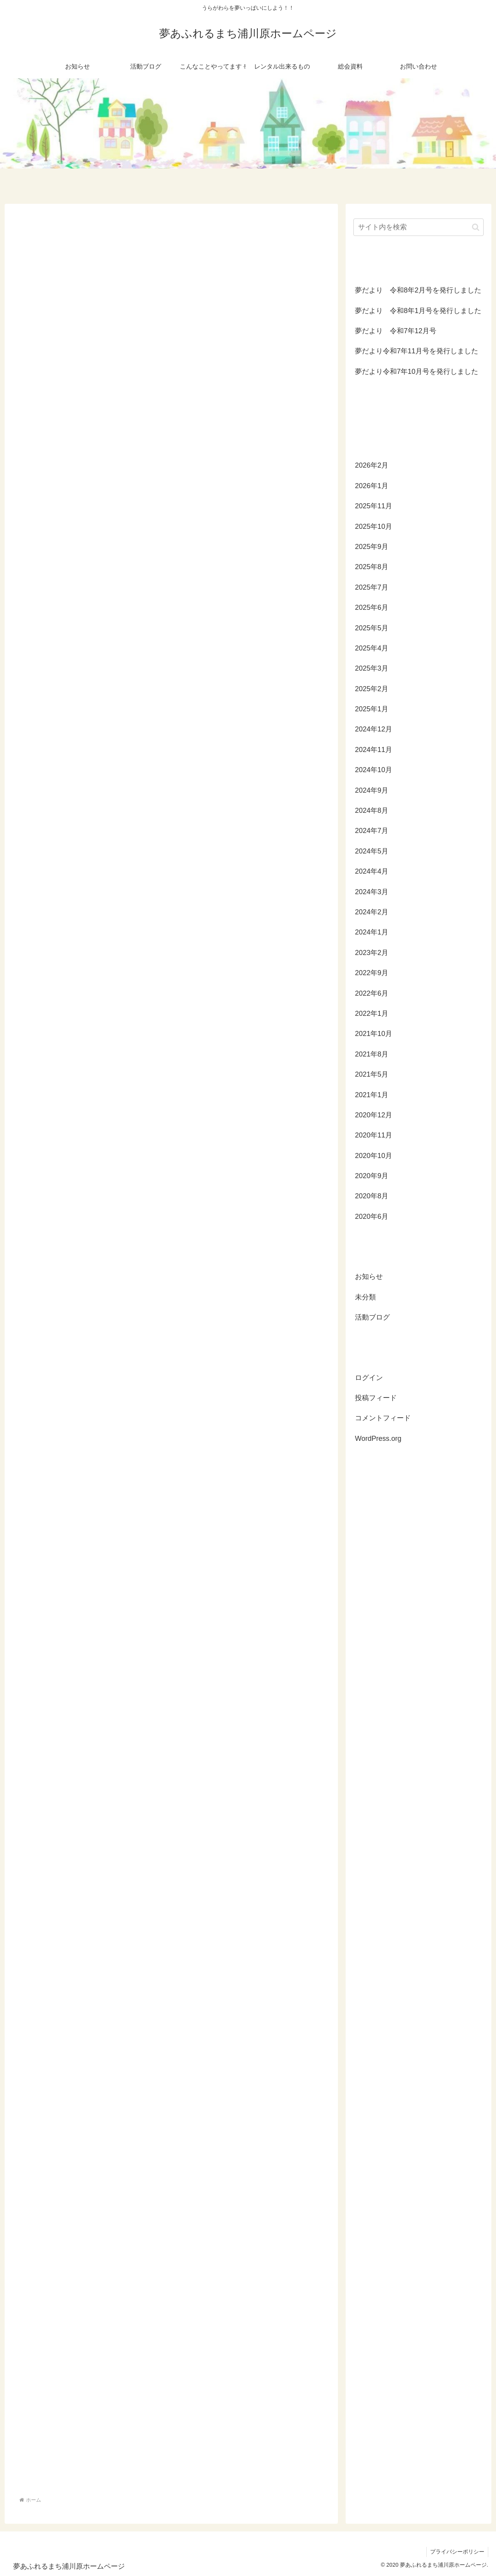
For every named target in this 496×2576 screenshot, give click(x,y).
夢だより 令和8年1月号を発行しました (418, 311)
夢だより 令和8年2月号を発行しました (418, 290)
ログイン (369, 1378)
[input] (418, 227)
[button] (475, 227)
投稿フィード (376, 1398)
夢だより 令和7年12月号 (395, 331)
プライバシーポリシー (457, 2551)
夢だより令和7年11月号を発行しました (416, 351)
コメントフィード (383, 1418)
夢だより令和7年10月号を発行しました (416, 371)
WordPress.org (378, 1438)
